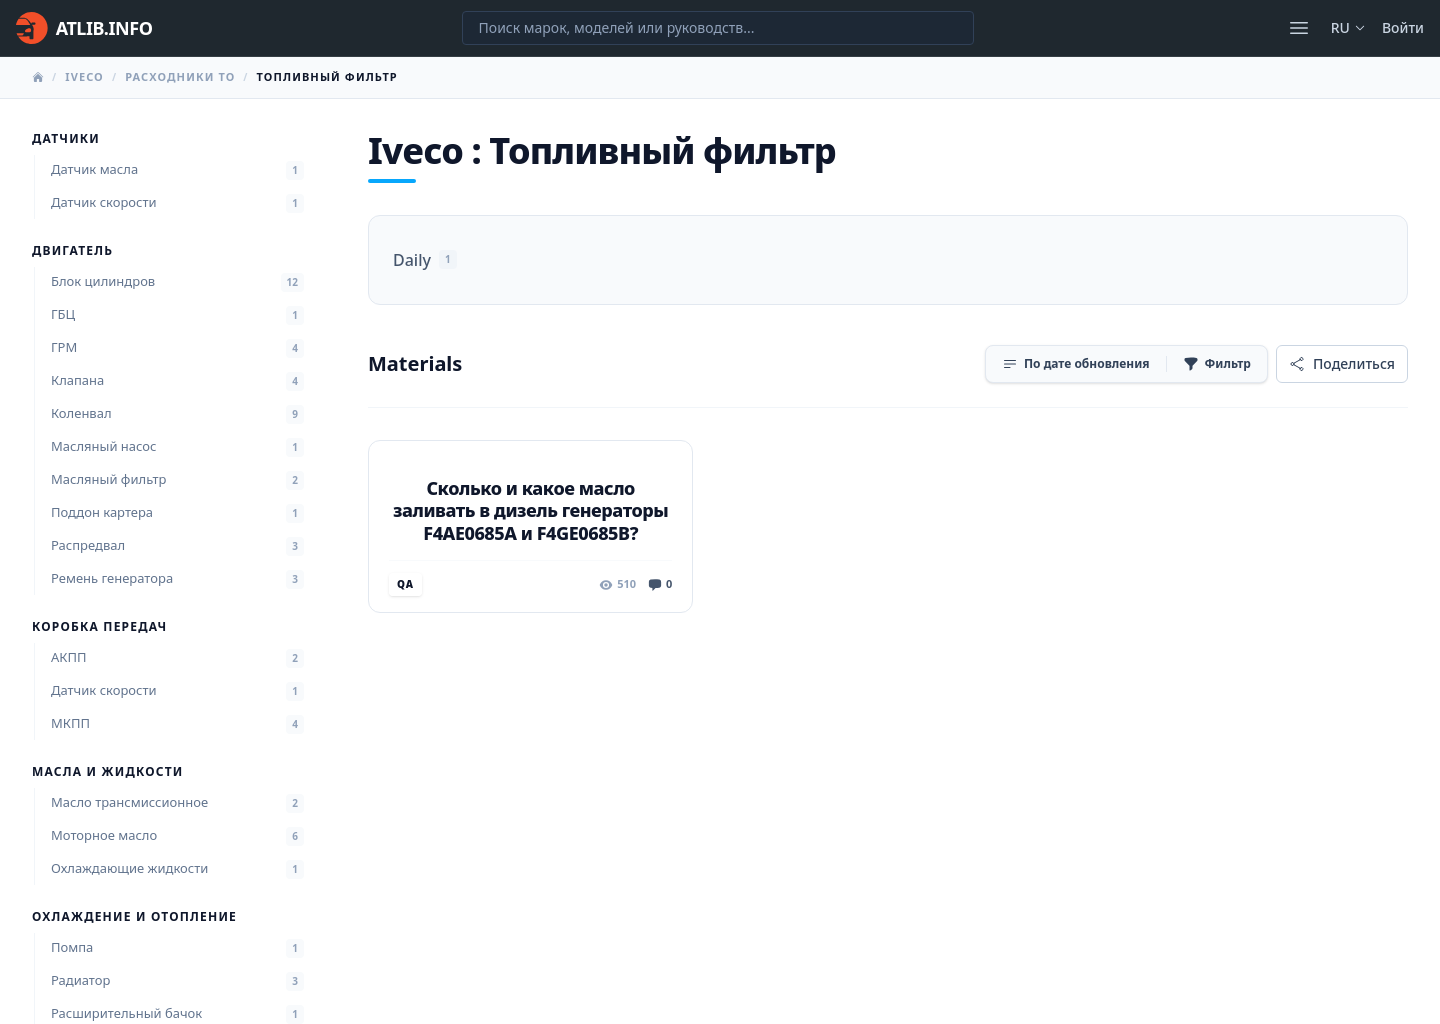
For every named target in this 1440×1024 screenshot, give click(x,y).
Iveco (84, 76)
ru (1348, 27)
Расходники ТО (180, 76)
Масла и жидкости (107, 772)
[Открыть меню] (1299, 28)
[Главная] (84, 28)
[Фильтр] (1217, 364)
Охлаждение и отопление (134, 917)
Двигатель (72, 251)
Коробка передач (99, 627)
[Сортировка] (1076, 364)
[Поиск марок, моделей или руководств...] (718, 28)
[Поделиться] (1342, 364)
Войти (1403, 27)
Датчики (66, 139)
